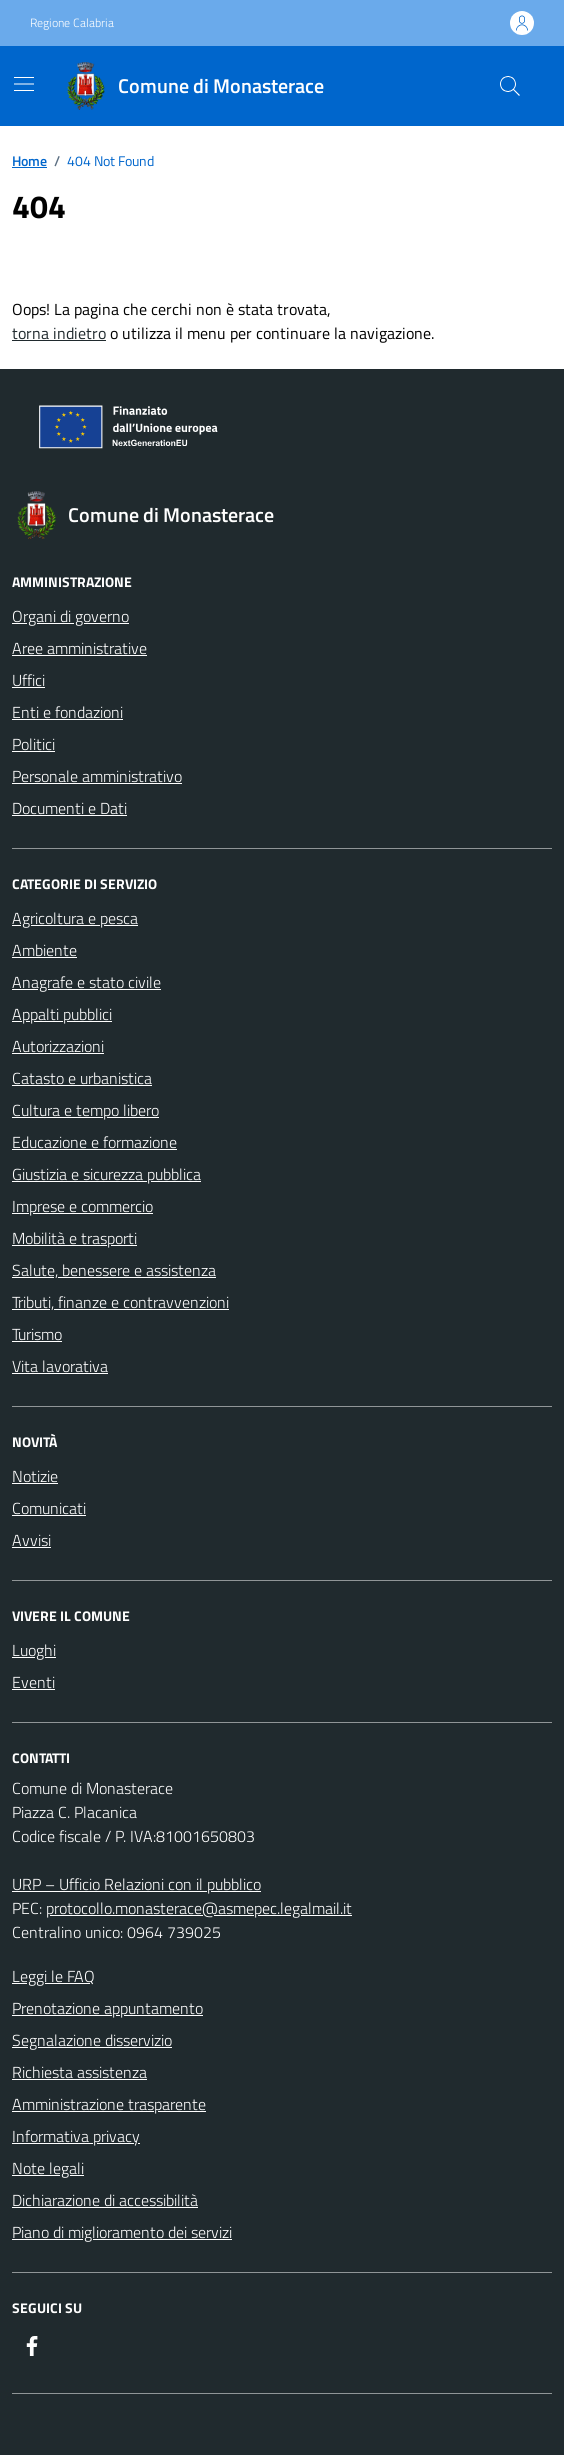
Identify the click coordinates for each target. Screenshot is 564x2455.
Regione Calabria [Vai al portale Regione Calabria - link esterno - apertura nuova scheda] (72, 23)
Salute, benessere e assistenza (114, 1270)
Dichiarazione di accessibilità (105, 2200)
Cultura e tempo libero (85, 1110)
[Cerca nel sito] (510, 86)
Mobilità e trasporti (74, 1238)
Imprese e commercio (82, 1206)
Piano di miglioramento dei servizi (122, 2232)
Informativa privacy (76, 2136)
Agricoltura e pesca (75, 918)
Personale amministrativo (97, 776)
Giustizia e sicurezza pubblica (106, 1174)
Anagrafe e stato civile (86, 982)
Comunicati (49, 1508)
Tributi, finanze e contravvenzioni (120, 1302)
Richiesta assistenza (79, 2072)
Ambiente (44, 950)
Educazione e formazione (94, 1142)
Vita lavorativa (60, 1366)
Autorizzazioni (58, 1046)
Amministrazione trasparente (109, 2104)
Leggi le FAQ (53, 1976)
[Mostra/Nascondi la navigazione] (24, 84)
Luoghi (34, 1650)
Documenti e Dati (69, 808)
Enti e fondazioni (67, 712)
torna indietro (59, 333)
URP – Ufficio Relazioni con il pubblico (136, 1884)
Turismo (37, 1334)
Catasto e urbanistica (82, 1078)
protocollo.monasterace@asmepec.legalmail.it (199, 1908)
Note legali (48, 2168)
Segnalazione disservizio (92, 2040)
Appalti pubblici (62, 1014)
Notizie (35, 1476)
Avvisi (31, 1540)
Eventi (33, 1682)
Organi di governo (70, 616)
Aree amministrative (79, 648)
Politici (33, 744)
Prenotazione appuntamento (107, 2008)
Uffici (28, 680)
